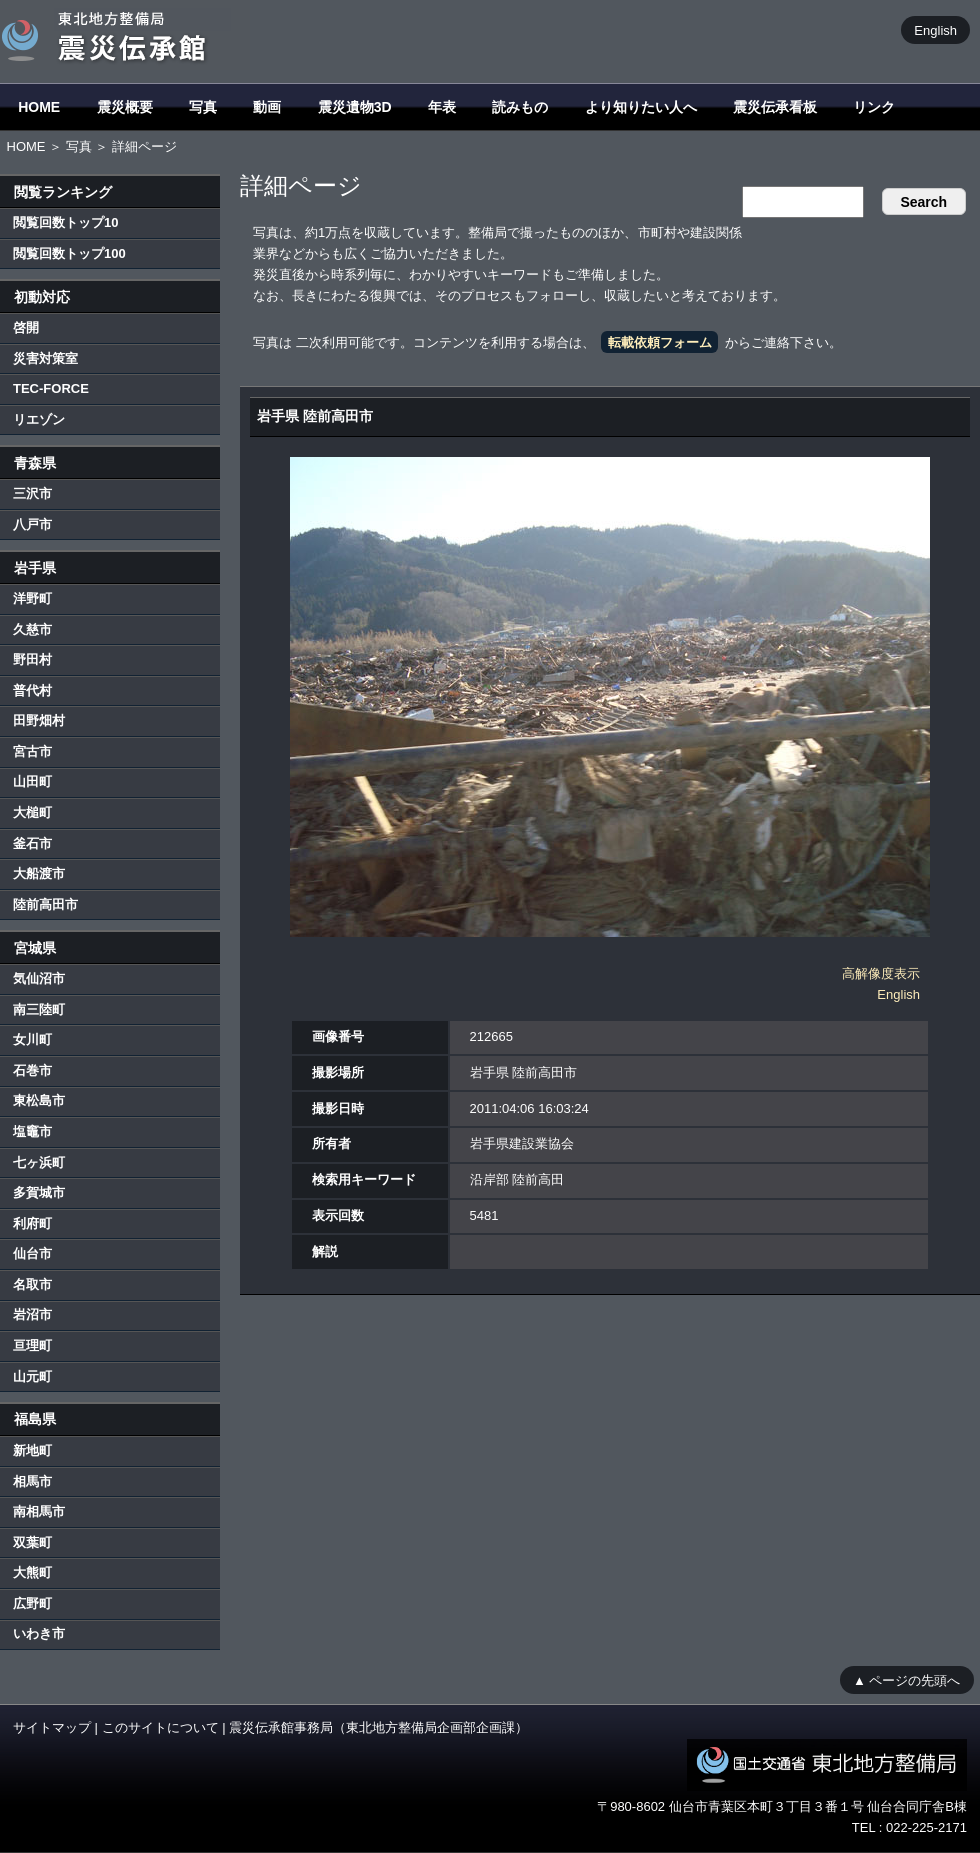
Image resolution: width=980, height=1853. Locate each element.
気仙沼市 (39, 978)
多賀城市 (39, 1192)
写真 (203, 107)
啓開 (26, 327)
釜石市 (32, 843)
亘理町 (32, 1345)
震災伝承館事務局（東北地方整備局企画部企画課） (378, 1727)
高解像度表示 (881, 973)
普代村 (32, 690)
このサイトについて (160, 1727)
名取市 (32, 1284)
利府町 (32, 1223)
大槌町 (32, 812)
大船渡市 (39, 873)
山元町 (32, 1376)
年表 (442, 107)
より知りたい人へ (641, 107)
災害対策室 (45, 358)
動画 (267, 107)
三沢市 (32, 493)
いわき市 (39, 1633)
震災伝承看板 (775, 107)
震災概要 (125, 107)
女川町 (32, 1039)
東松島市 (39, 1100)
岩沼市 (32, 1314)
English (935, 29)
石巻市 (32, 1070)
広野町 (32, 1603)
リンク (874, 107)
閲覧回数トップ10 (65, 222)
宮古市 (32, 751)
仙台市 (32, 1253)
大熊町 (32, 1572)
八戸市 (32, 524)
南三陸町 (39, 1009)
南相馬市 (39, 1511)
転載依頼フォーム (660, 342)
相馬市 (32, 1481)
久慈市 (32, 629)
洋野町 (32, 598)
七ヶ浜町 (39, 1162)
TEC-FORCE (51, 388)
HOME (39, 107)
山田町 (32, 781)
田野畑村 (39, 720)
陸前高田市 (45, 904)
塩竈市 (32, 1131)
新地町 (32, 1450)
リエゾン (39, 419)
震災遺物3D (355, 107)
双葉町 (32, 1542)
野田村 (32, 659)
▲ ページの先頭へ (906, 1679)
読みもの (520, 107)
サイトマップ (52, 1727)
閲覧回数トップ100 (69, 253)
